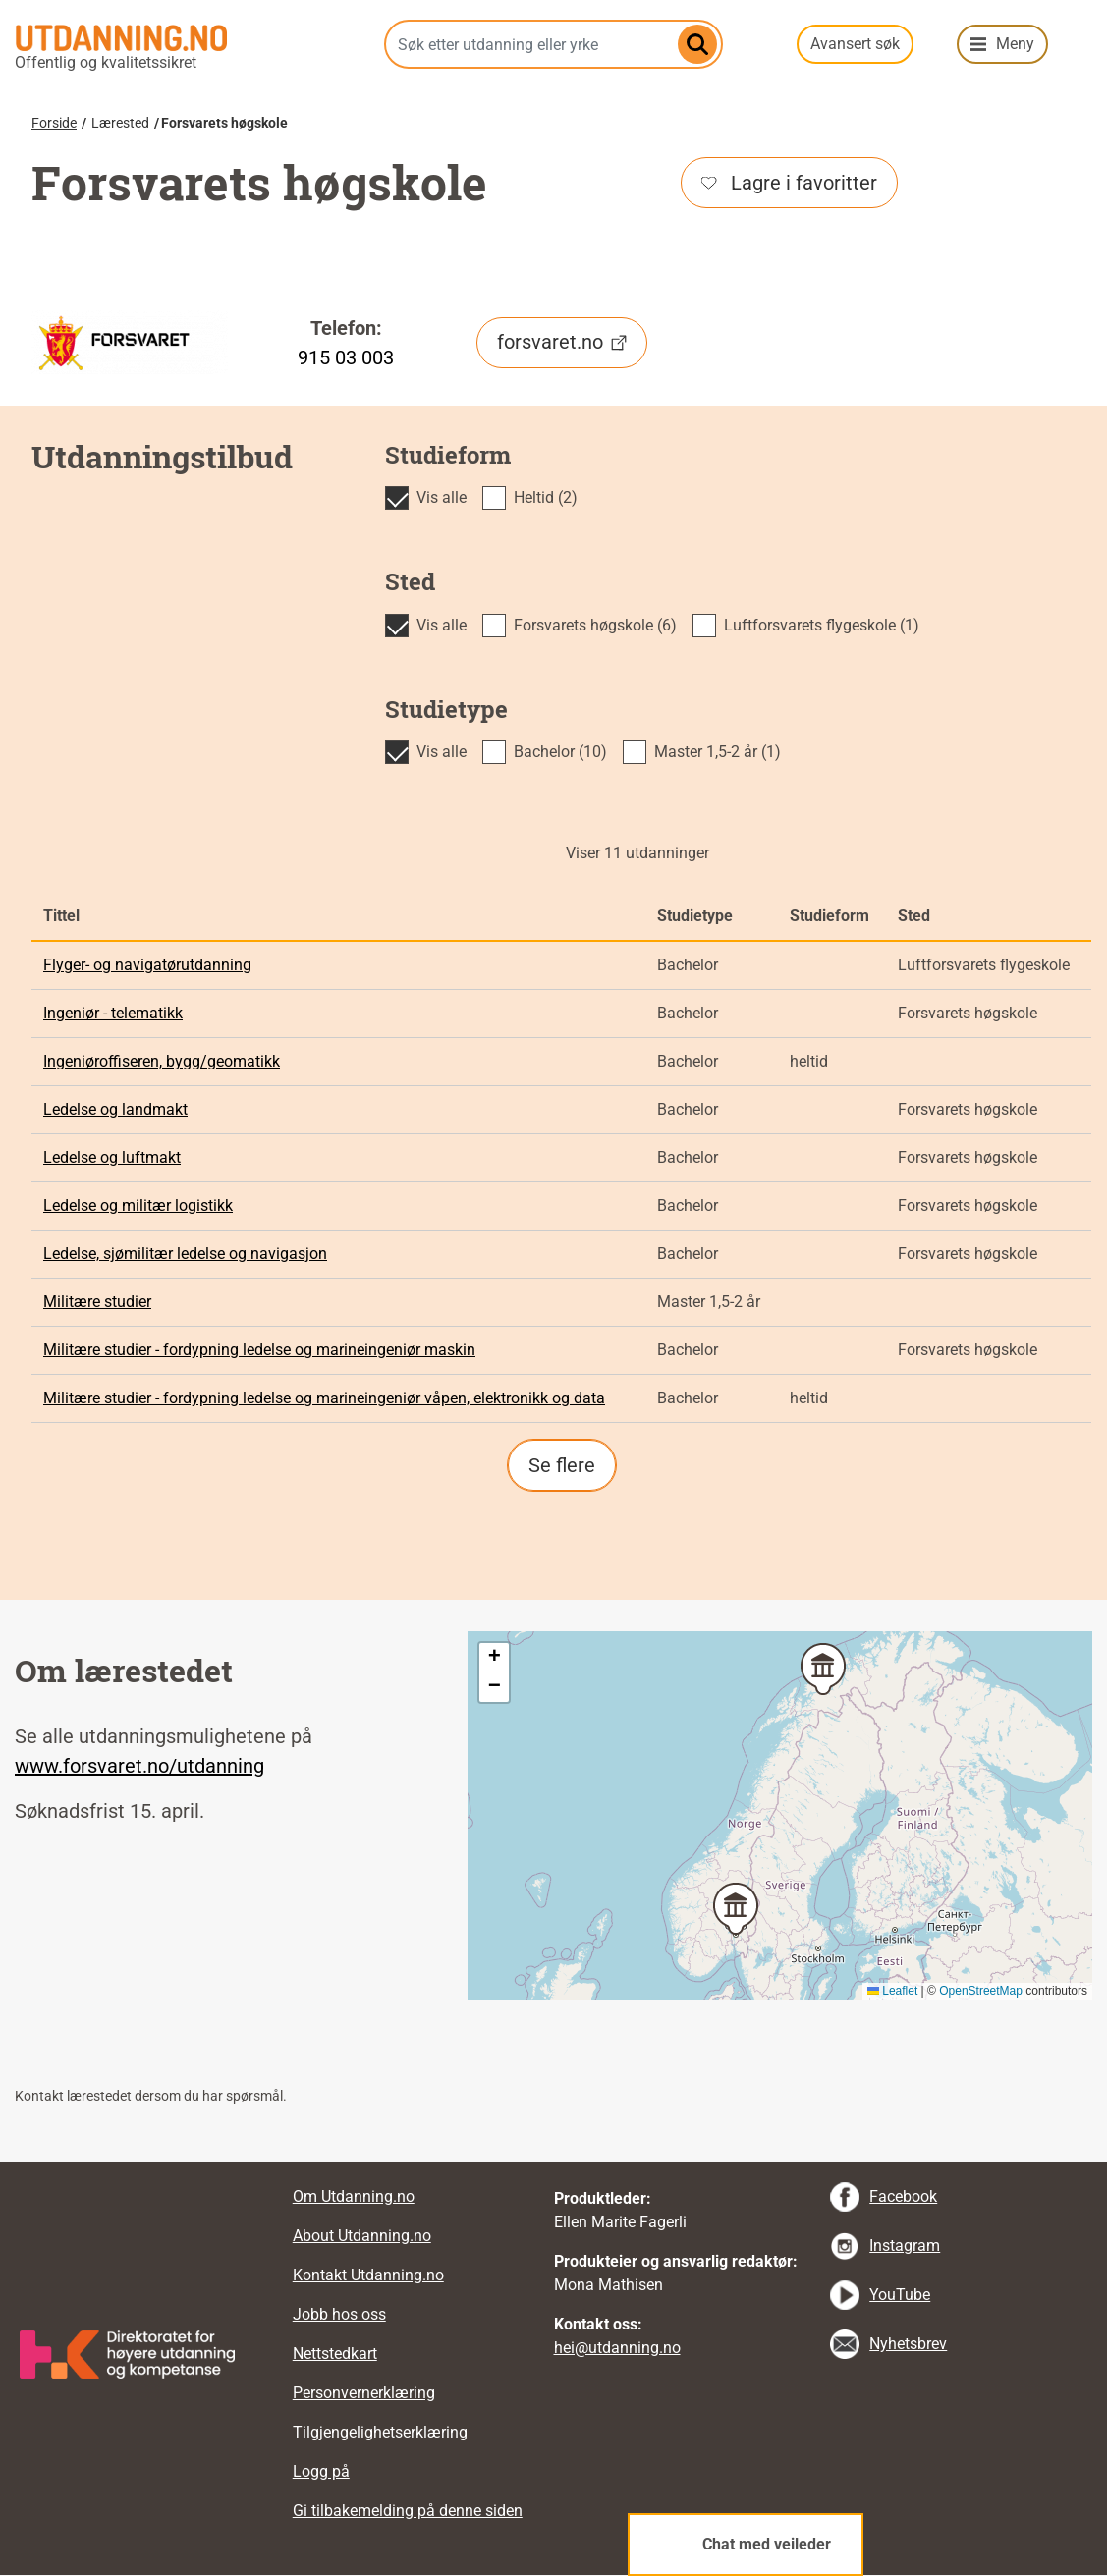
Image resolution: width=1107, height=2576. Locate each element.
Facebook (903, 2196)
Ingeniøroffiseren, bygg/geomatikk (161, 1061)
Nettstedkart (335, 2353)
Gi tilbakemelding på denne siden (408, 2510)
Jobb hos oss (339, 2314)
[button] (735, 1909)
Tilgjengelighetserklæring (380, 2432)
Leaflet (892, 1991)
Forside (54, 123)
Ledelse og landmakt (115, 1109)
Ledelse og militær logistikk (138, 1205)
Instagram (904, 2245)
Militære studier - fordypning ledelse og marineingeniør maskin (259, 1350)
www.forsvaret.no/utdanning (139, 1766)
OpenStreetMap (981, 1991)
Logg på (321, 2471)
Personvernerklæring (364, 2393)
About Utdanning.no (362, 2235)
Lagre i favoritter (789, 182)
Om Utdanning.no (354, 2196)
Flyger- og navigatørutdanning (147, 965)
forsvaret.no (562, 342)
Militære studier (97, 1301)
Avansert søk (855, 43)
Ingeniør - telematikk (113, 1013)
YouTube (899, 2294)
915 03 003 (346, 357)
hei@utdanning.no (617, 2347)
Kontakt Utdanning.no (368, 2275)
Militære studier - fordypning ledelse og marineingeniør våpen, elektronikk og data (324, 1398)
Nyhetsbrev (908, 2343)
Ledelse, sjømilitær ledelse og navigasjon (185, 1253)
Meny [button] (1015, 43)
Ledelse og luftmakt (112, 1157)
